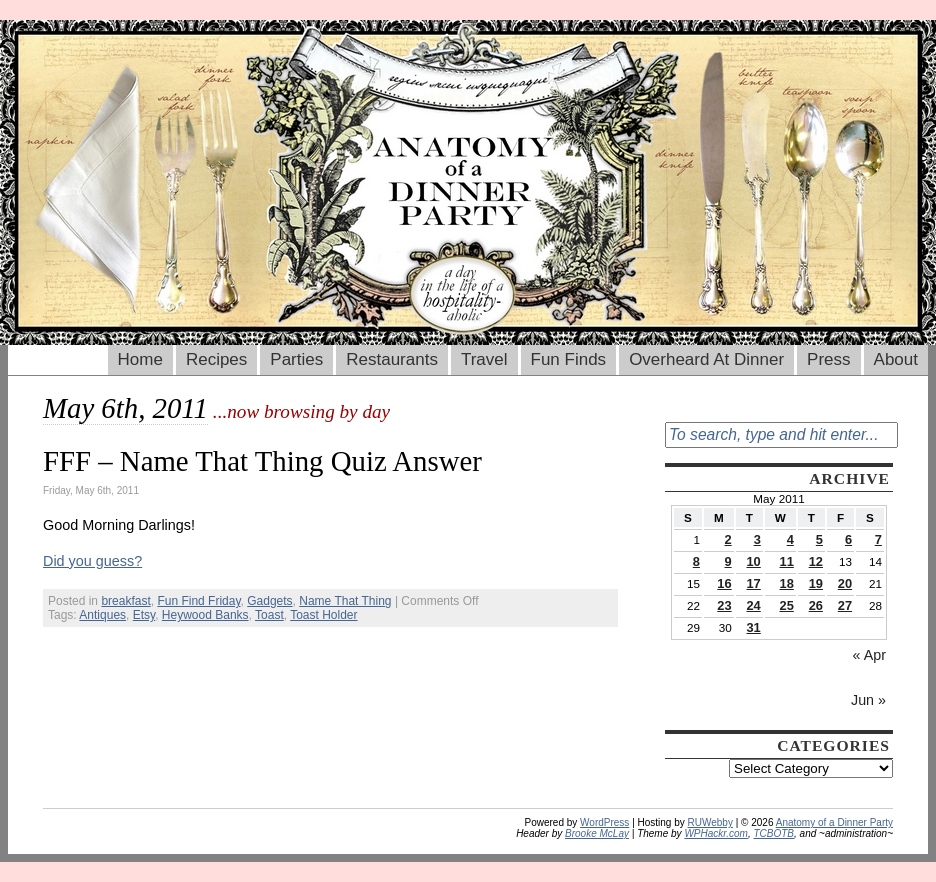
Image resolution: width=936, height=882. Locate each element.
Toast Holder (323, 615)
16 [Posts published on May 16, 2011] (724, 583)
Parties (296, 359)
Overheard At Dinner (706, 359)
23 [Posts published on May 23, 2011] (724, 605)
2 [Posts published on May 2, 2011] (727, 539)
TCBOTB (773, 833)
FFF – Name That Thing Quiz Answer (262, 461)
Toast (269, 615)
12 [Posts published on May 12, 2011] (816, 561)
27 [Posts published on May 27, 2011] (845, 605)
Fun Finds (569, 359)
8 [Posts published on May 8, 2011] (696, 561)
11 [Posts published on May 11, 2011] (787, 561)
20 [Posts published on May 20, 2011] (845, 583)
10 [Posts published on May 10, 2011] (753, 561)
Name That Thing (345, 601)
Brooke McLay (597, 833)
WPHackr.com (716, 833)
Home (140, 359)
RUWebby (710, 822)
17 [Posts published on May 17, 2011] (753, 583)
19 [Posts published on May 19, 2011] (816, 583)
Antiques (102, 615)
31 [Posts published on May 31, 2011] (753, 627)
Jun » (868, 700)
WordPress (604, 822)
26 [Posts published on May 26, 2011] (816, 605)
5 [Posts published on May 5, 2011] (819, 539)
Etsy (144, 615)
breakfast (125, 601)
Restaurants (392, 359)
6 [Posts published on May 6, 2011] (848, 539)
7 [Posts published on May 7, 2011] (878, 539)
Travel (484, 359)
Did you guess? (92, 561)
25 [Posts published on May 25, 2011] (787, 605)
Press (828, 359)
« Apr (869, 655)
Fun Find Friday (198, 601)
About (896, 359)
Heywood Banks (205, 615)
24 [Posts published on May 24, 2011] (753, 605)
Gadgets (269, 601)
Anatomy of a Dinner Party (834, 822)
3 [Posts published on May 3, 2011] (757, 539)
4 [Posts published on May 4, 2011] (790, 539)
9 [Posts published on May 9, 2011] (727, 561)
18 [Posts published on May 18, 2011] (787, 583)
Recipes (216, 359)
